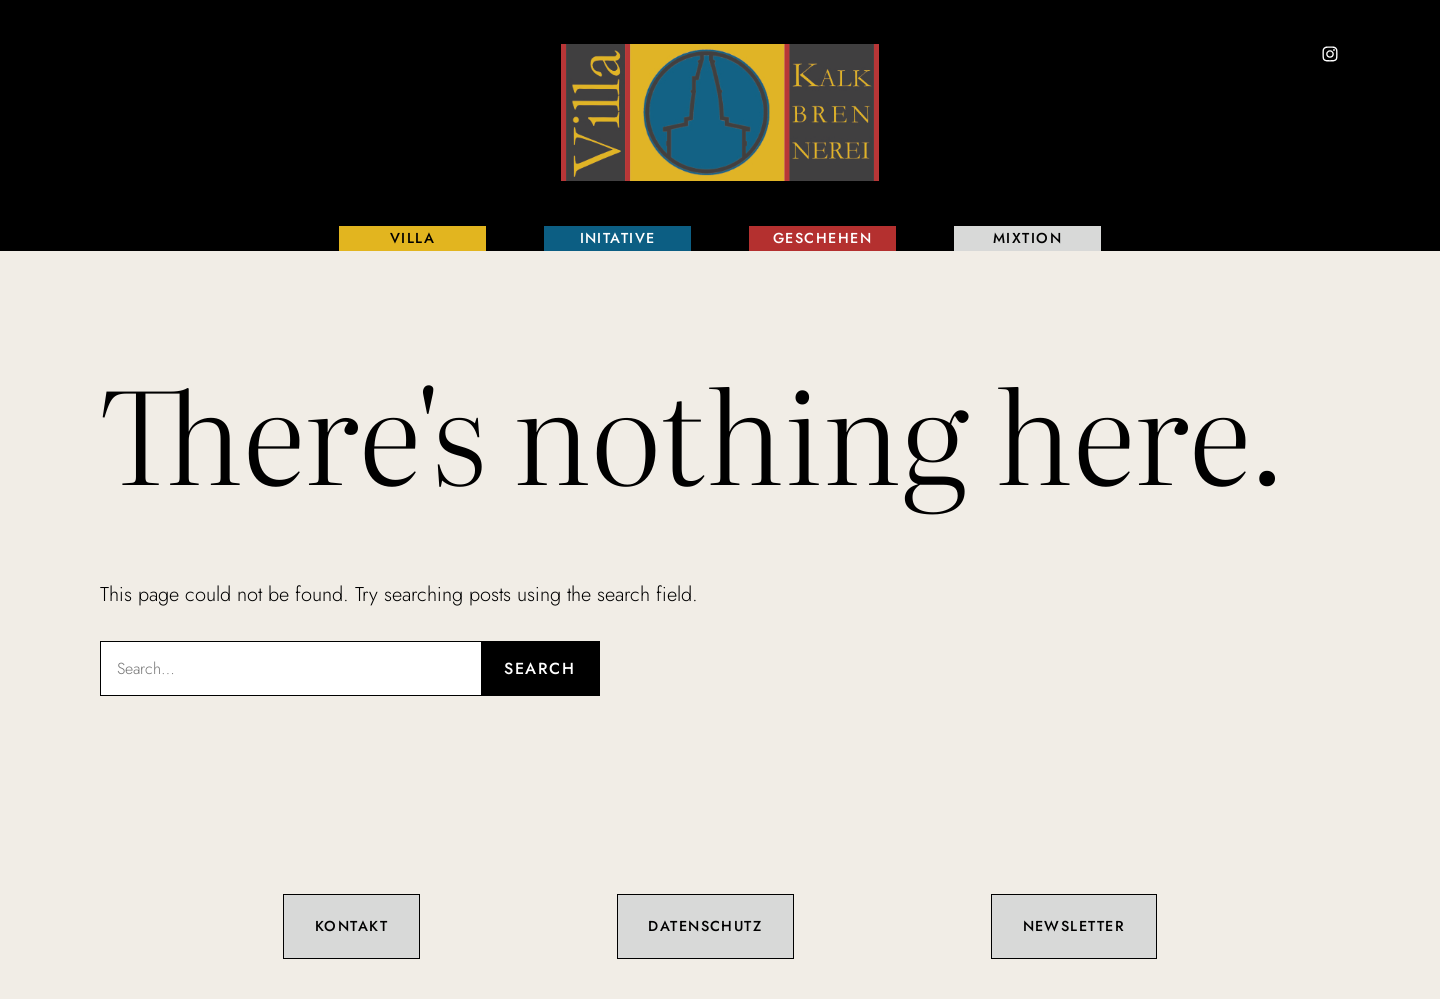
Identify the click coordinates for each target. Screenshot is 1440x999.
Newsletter (1074, 926)
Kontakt (351, 926)
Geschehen (822, 238)
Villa (412, 238)
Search (540, 668)
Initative (618, 238)
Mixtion (1027, 238)
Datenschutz (705, 926)
